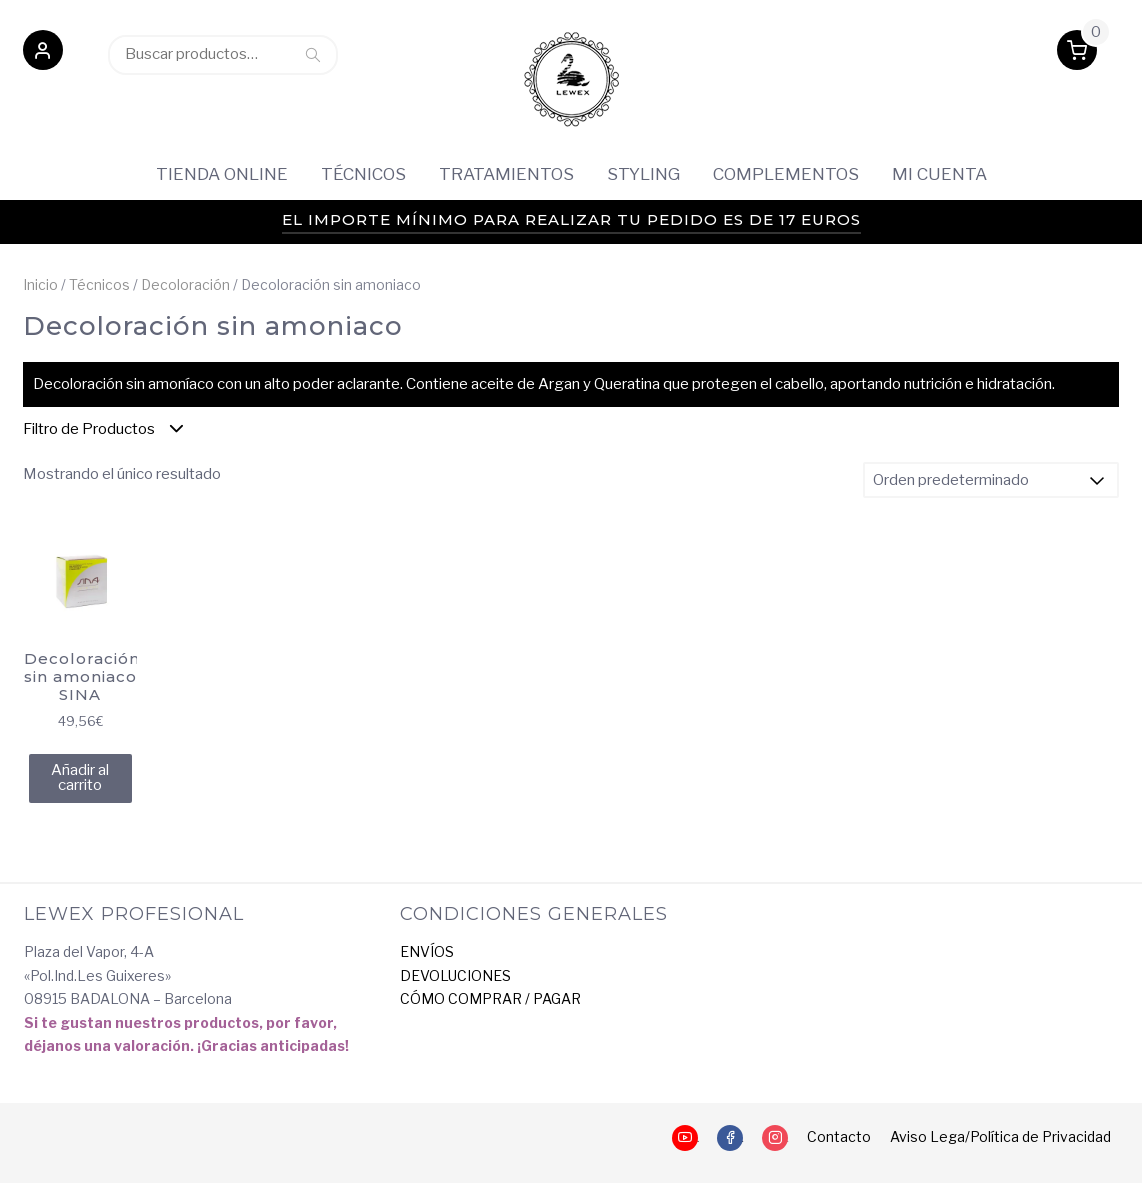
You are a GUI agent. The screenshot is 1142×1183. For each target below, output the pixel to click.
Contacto (839, 1136)
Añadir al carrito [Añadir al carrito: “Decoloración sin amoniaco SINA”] (80, 777)
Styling (643, 174)
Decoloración (185, 285)
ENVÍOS (427, 951)
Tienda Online (222, 174)
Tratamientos (506, 174)
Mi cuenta (939, 174)
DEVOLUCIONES (455, 975)
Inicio (40, 285)
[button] (43, 54)
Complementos (786, 174)
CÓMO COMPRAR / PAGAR (490, 998)
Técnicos (363, 174)
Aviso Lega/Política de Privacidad (1000, 1136)
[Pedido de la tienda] (991, 480)
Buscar (313, 54)
